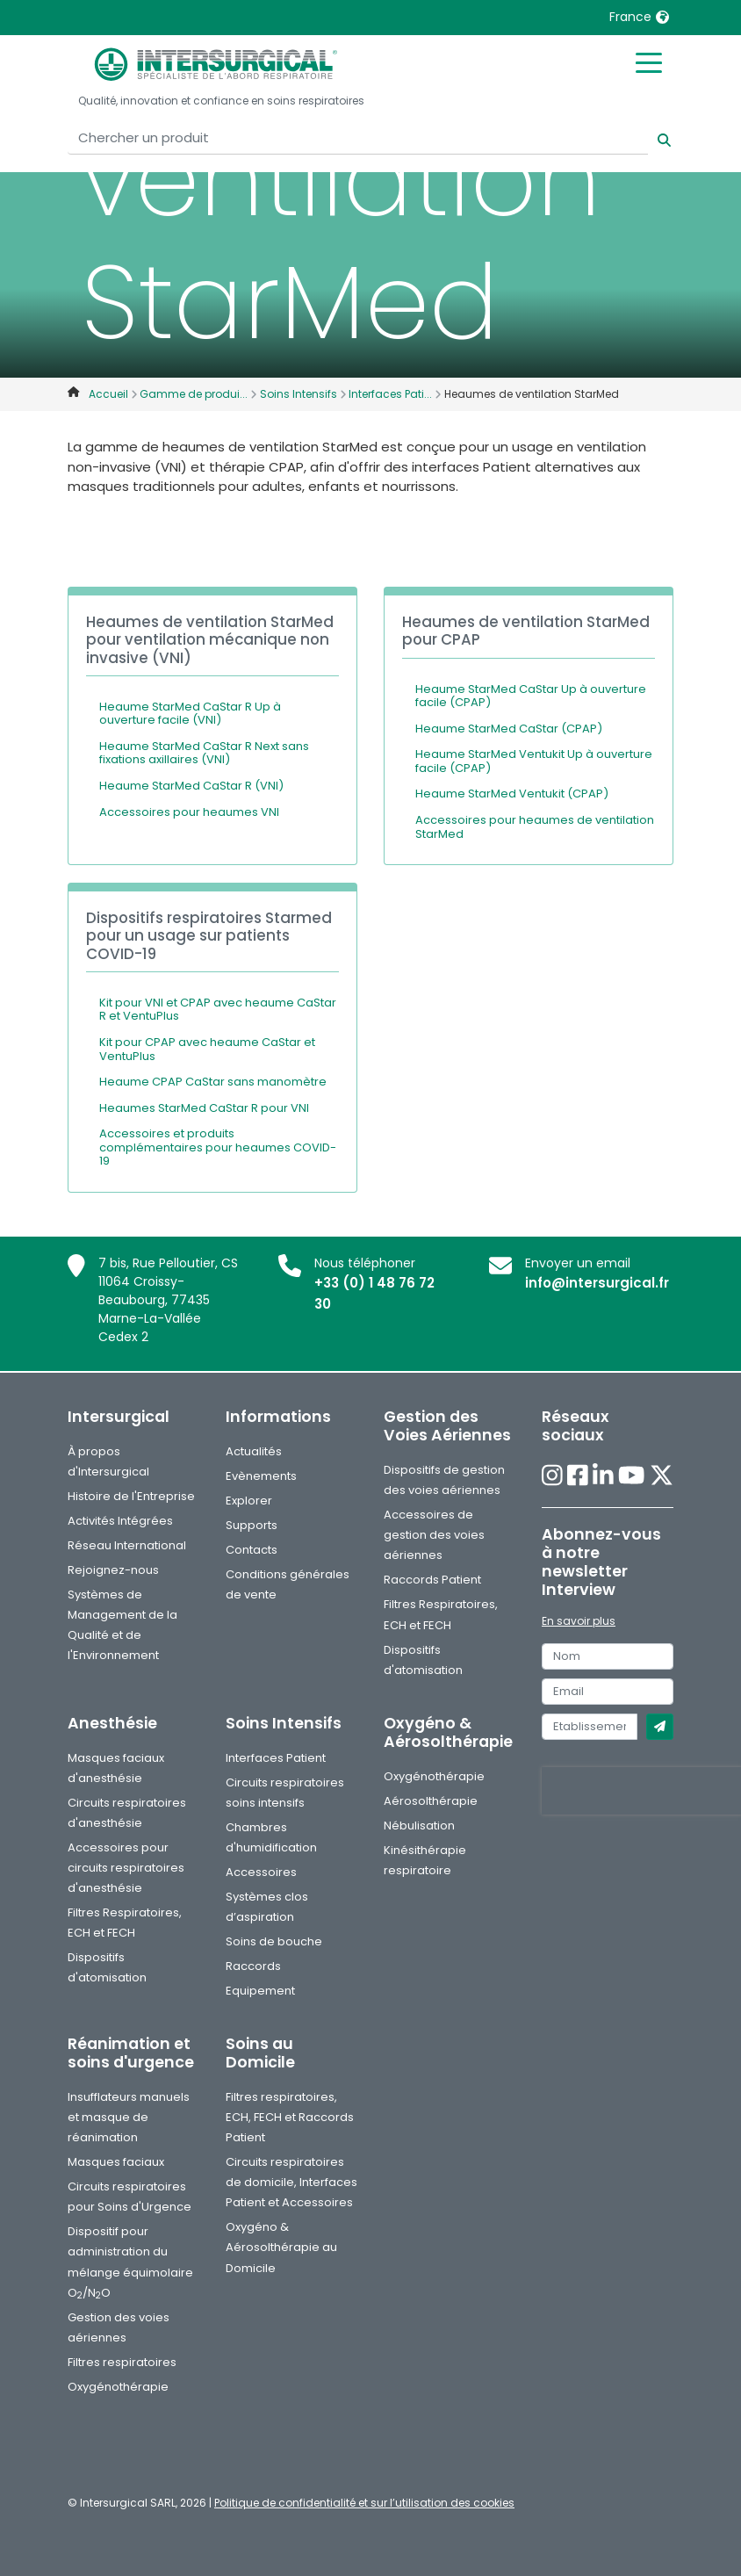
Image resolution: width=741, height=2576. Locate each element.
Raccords (253, 1966)
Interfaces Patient (276, 1758)
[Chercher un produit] (358, 138)
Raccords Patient (432, 1579)
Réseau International (127, 1545)
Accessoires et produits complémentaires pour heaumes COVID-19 (217, 1147)
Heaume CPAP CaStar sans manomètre (213, 1081)
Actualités (254, 1451)
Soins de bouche (274, 1941)
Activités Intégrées (120, 1520)
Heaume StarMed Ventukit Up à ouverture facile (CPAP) (533, 761)
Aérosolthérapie (431, 1801)
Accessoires (261, 1872)
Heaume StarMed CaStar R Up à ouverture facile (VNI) (190, 713)
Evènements (261, 1476)
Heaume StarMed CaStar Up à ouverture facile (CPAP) (530, 696)
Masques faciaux (116, 2162)
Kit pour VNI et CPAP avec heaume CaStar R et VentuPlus (217, 1009)
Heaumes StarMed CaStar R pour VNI (204, 1108)
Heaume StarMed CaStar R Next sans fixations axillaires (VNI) (204, 753)
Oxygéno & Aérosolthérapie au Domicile (281, 2247)
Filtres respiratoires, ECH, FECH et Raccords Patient (290, 2117)
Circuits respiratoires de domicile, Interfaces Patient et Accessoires (291, 2182)
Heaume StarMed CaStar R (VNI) (191, 785)
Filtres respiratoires (122, 2362)
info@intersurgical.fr (597, 1283)
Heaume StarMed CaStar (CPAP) (508, 728)
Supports (251, 1525)
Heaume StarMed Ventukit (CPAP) (511, 793)
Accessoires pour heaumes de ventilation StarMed (534, 827)
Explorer (249, 1500)
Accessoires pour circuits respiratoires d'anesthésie (126, 1867)
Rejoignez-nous (113, 1570)
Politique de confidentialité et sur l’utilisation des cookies (364, 2502)
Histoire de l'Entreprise (131, 1496)
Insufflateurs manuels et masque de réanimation (129, 2117)
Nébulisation (419, 1825)
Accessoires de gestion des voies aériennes (434, 1534)
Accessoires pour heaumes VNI (189, 812)
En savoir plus (578, 1620)
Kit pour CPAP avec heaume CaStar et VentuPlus (207, 1049)
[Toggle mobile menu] (648, 61)
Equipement (260, 1990)
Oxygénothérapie (434, 1776)
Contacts (251, 1549)
